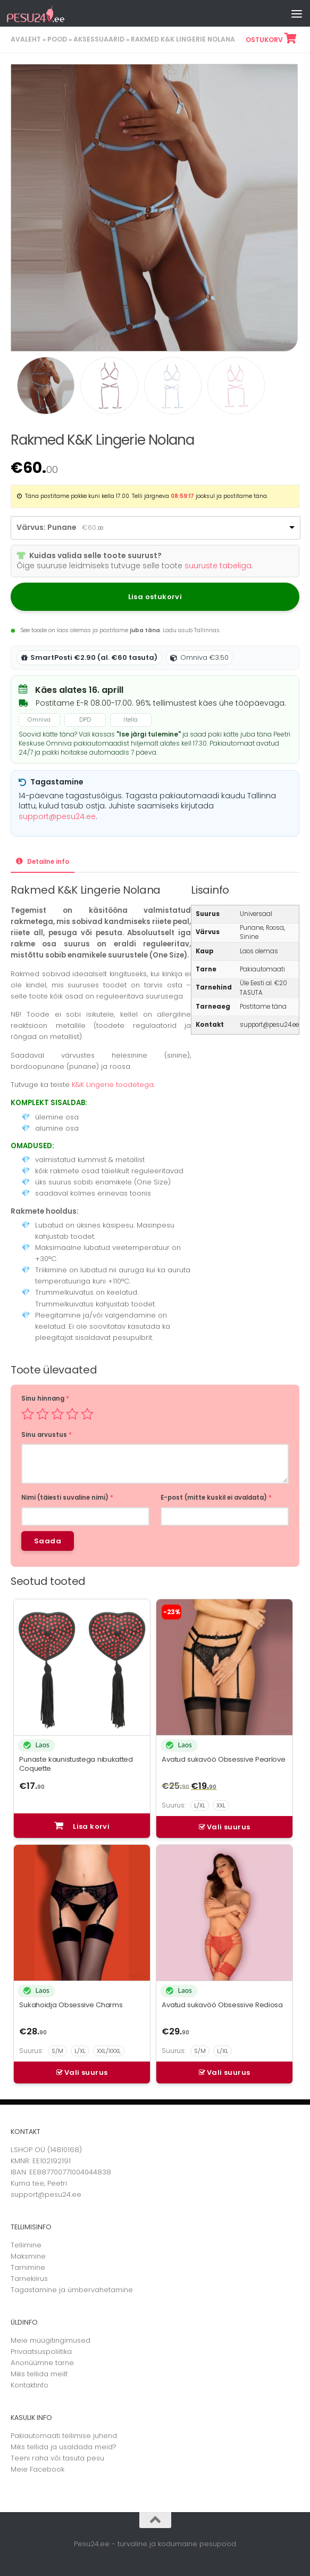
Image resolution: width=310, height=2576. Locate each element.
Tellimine (26, 2245)
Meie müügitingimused (50, 2340)
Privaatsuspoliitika (41, 2351)
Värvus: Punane (46, 527)
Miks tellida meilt (39, 2374)
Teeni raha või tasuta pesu (57, 2458)
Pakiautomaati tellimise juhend (64, 2436)
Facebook (47, 2469)
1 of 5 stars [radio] (27, 1414)
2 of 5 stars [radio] (42, 1414)
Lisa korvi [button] (91, 1826)
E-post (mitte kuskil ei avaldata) (216, 1497)
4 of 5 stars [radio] (72, 1414)
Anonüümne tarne (42, 2363)
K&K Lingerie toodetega (113, 1085)
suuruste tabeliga (218, 565)
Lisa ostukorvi (155, 597)
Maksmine (28, 2256)
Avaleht (26, 39)
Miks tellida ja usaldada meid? (63, 2447)
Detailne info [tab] (47, 861)
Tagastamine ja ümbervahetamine (72, 2290)
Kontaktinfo (29, 2385)
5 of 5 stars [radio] (87, 1414)
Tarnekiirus (29, 2279)
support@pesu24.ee (57, 816)
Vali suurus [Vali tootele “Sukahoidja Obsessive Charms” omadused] (85, 2072)
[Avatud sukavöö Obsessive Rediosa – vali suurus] (224, 2051)
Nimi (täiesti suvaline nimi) (67, 1497)
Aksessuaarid (98, 39)
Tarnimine (28, 2267)
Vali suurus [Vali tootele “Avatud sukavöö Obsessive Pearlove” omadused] (228, 1827)
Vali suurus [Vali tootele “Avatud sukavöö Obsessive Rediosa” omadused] (228, 2072)
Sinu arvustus (46, 1434)
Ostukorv (270, 39)
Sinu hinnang (45, 1398)
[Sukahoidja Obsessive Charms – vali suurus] (81, 2051)
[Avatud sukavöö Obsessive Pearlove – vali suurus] (224, 1806)
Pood (57, 39)
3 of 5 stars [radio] (57, 1414)
